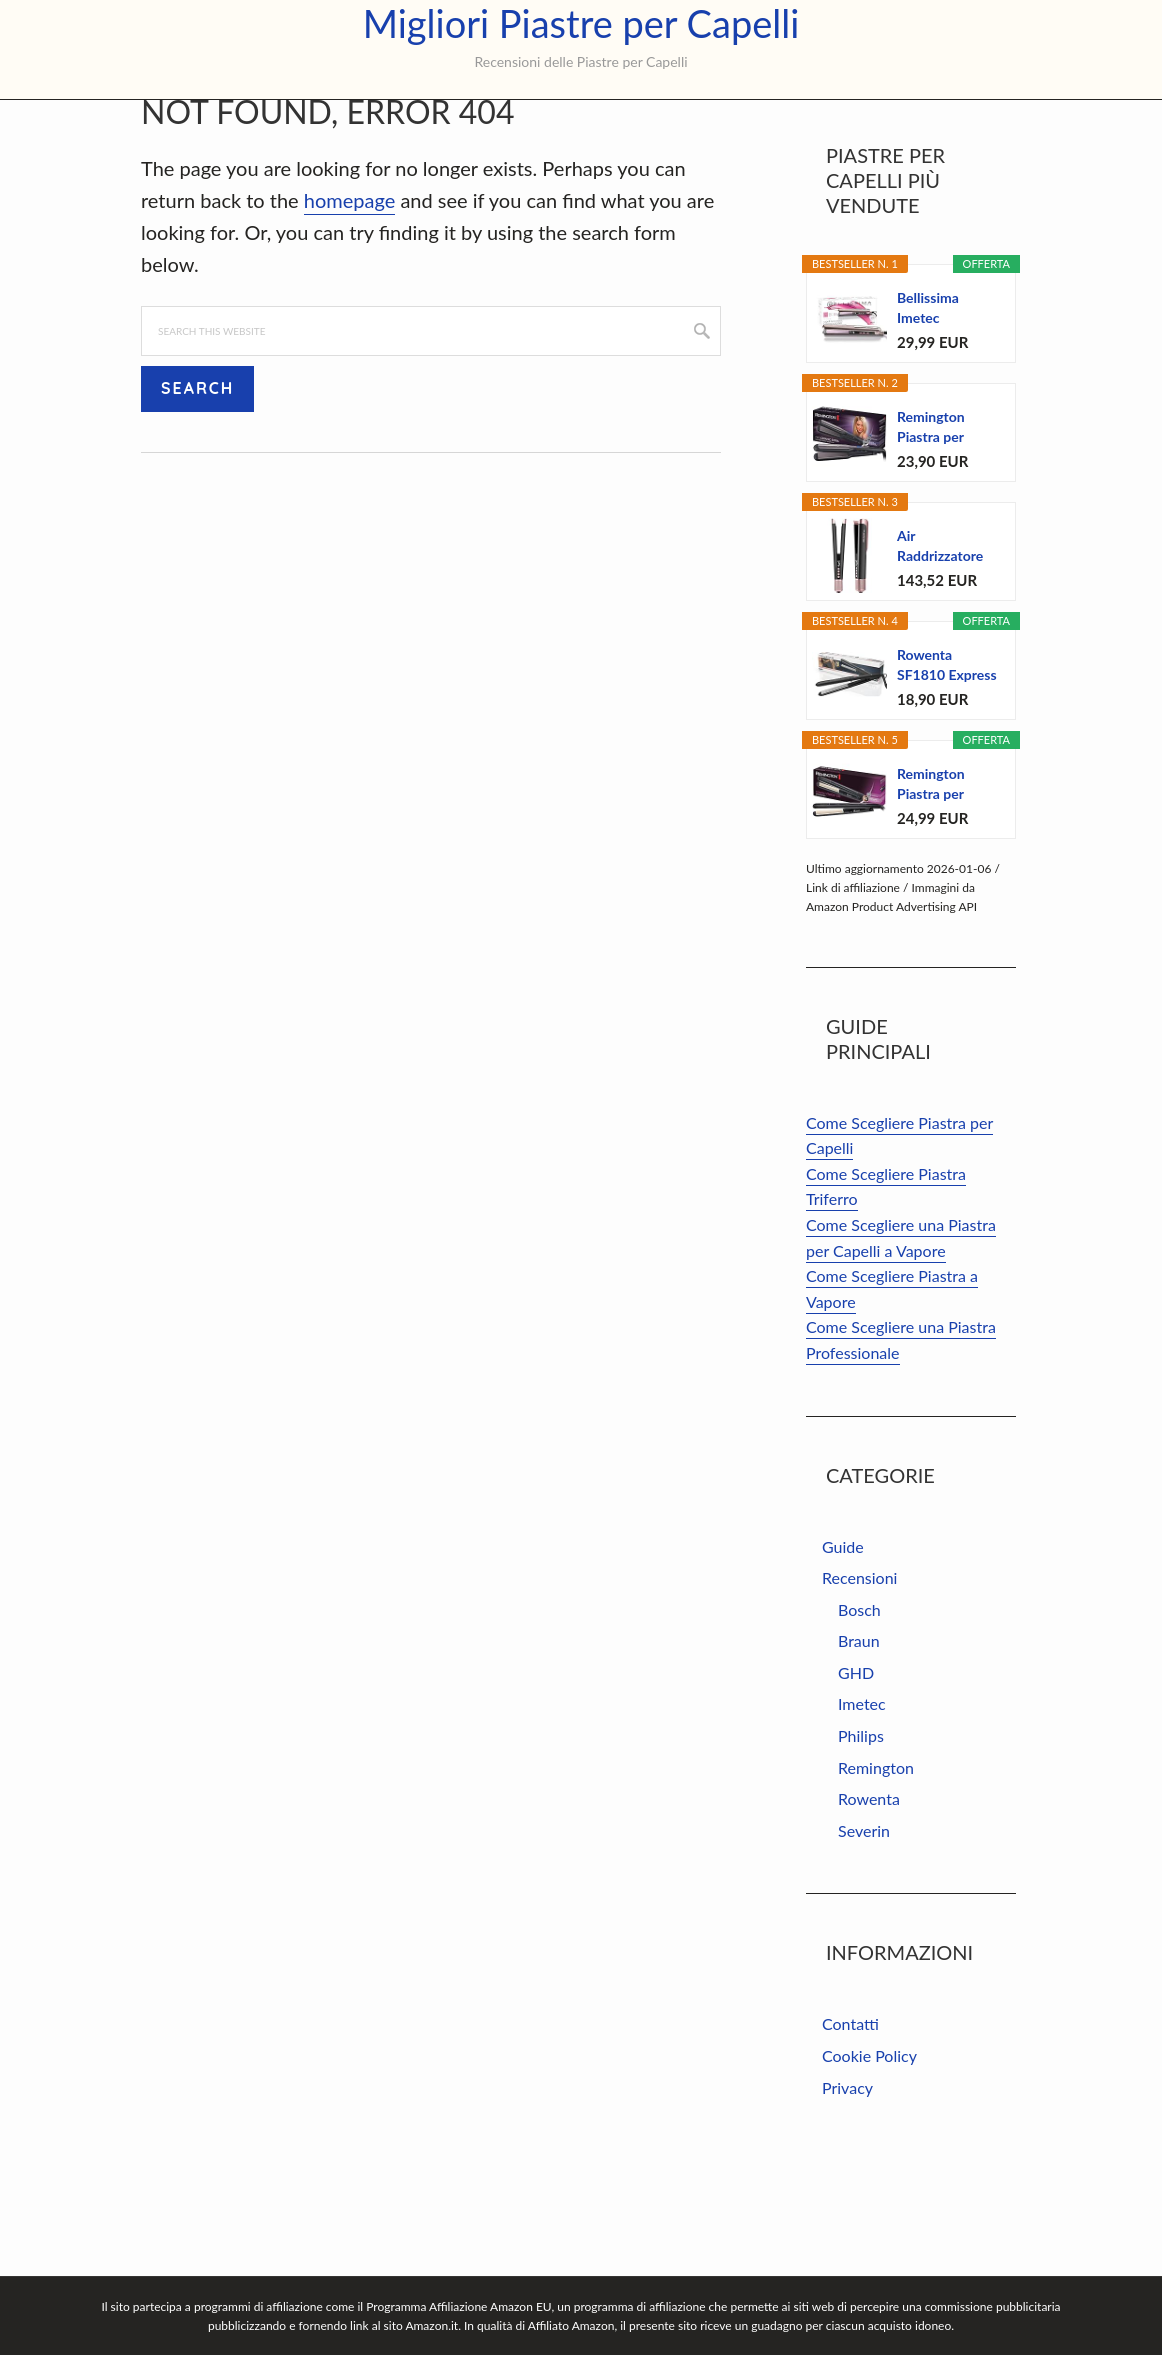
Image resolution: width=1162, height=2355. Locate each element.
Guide (843, 1646)
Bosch (859, 1709)
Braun (859, 1740)
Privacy (847, 2187)
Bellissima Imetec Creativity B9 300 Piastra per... (938, 408)
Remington (876, 1867)
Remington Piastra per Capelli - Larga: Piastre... (943, 527)
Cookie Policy (869, 2155)
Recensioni (859, 1677)
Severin (864, 1930)
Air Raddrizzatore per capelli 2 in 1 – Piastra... (947, 646)
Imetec (862, 1803)
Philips (861, 1835)
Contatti (850, 2123)
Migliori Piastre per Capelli (581, 24)
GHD (856, 1772)
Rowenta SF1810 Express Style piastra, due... (947, 765)
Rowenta (869, 1898)
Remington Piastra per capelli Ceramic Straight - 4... (944, 884)
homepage (349, 300)
